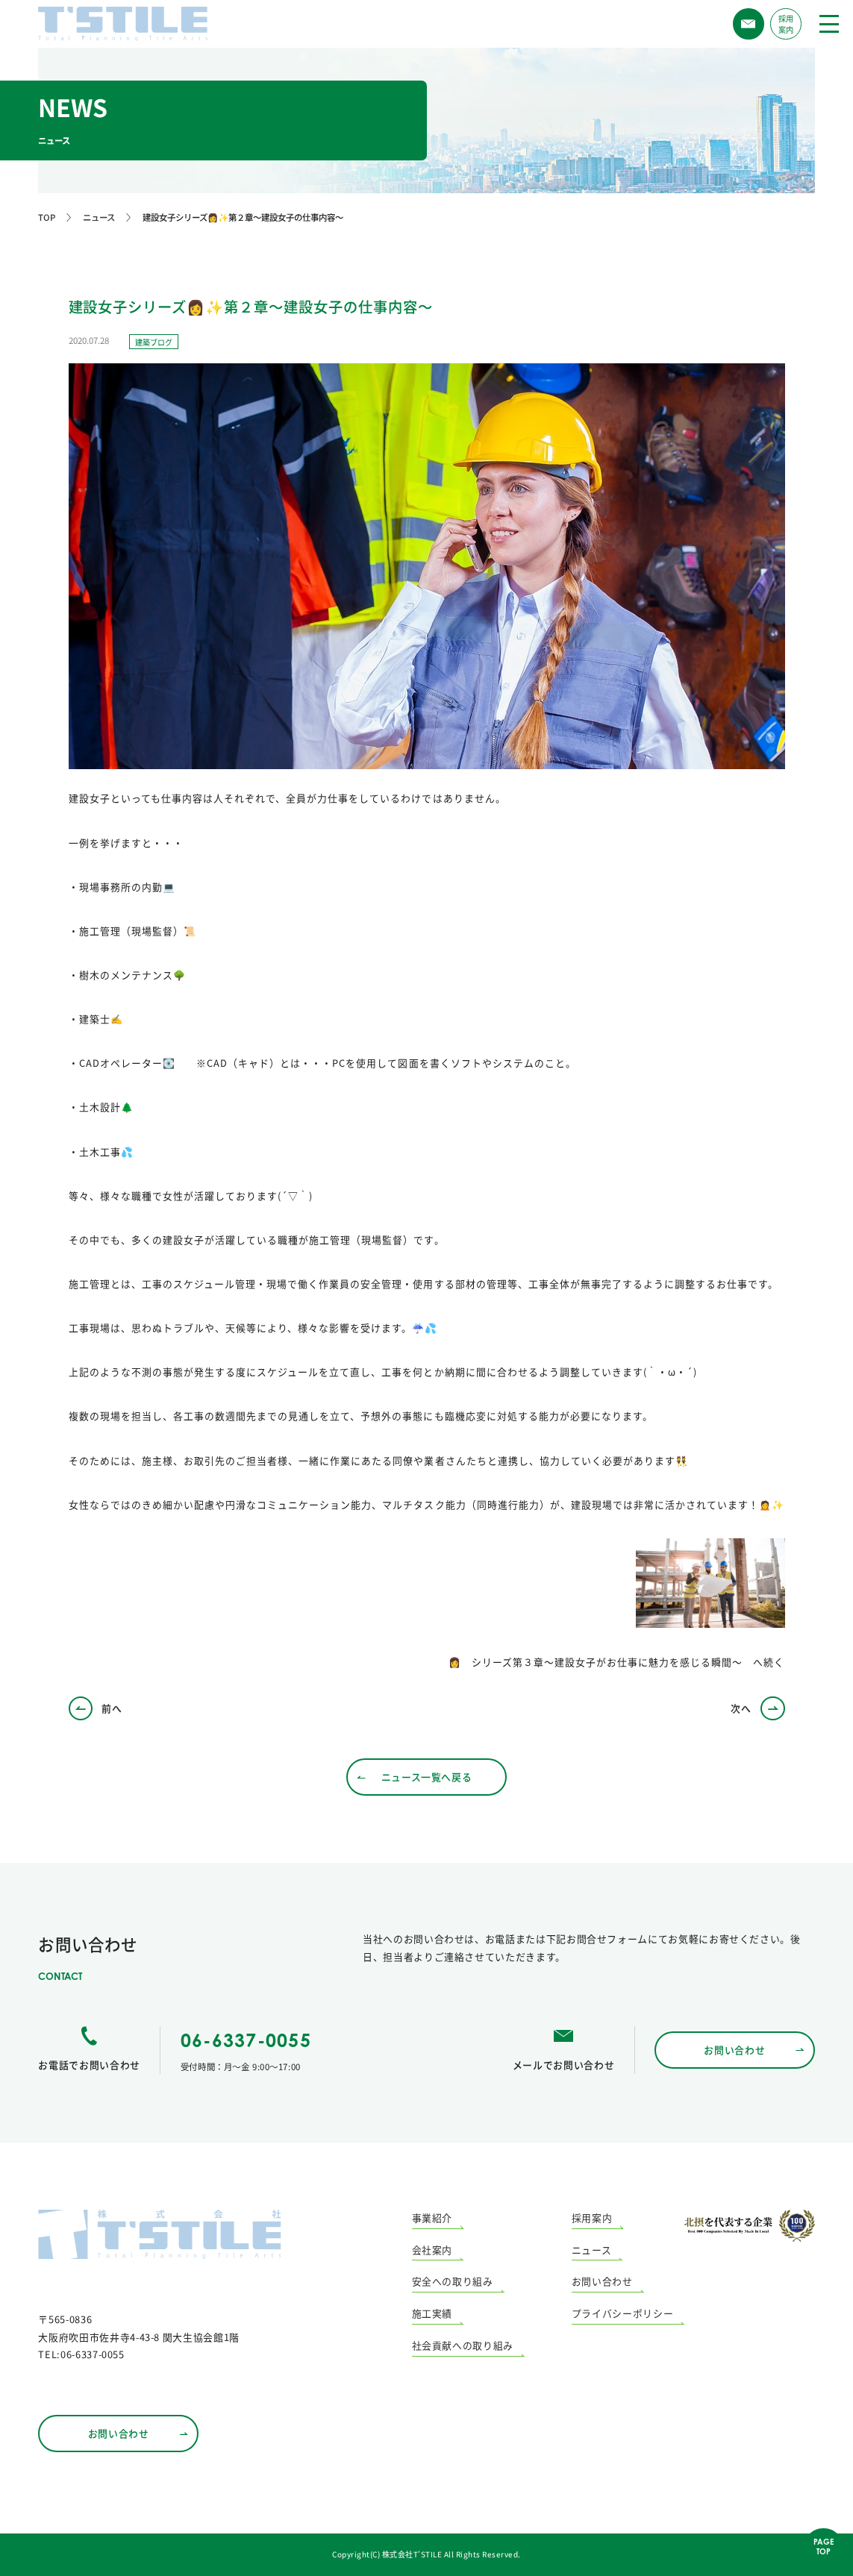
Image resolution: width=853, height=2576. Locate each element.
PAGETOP (823, 2547)
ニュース (99, 217)
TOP (46, 217)
